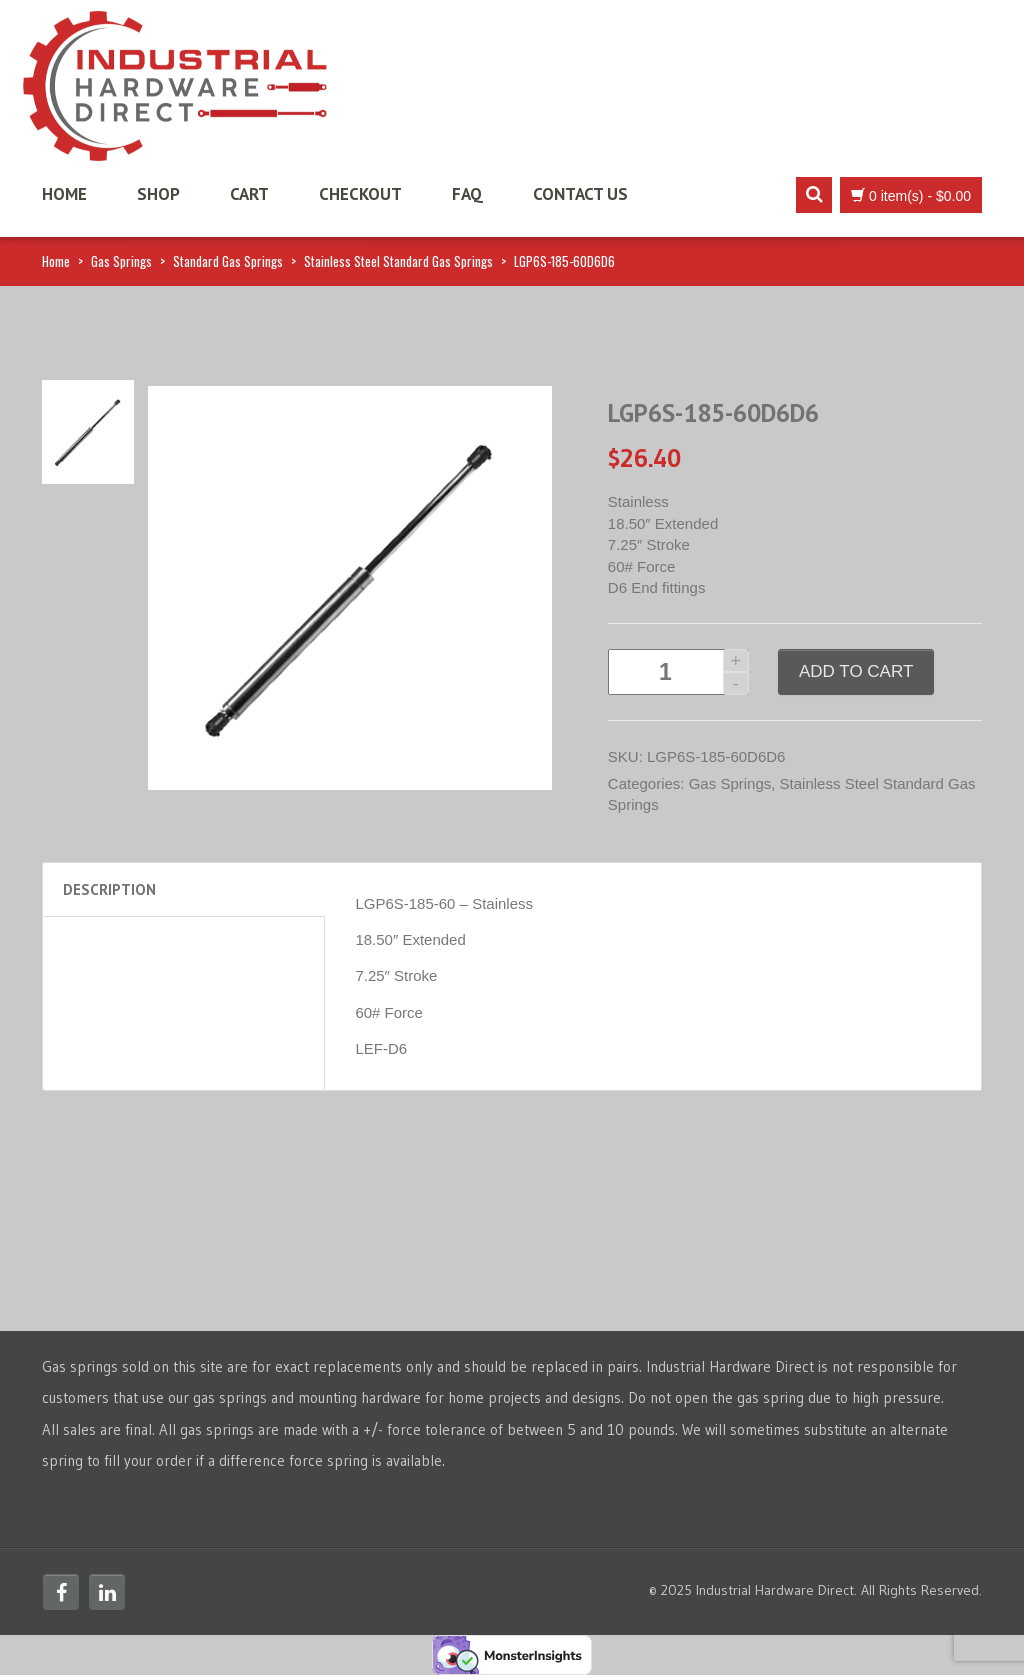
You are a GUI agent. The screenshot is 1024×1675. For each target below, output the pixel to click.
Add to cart (856, 671)
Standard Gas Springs (228, 261)
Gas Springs (121, 261)
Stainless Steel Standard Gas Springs (398, 261)
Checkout (360, 194)
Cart (249, 194)
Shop (158, 194)
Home (64, 194)
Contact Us (580, 194)
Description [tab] (109, 889)
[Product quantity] (678, 672)
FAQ (467, 194)
